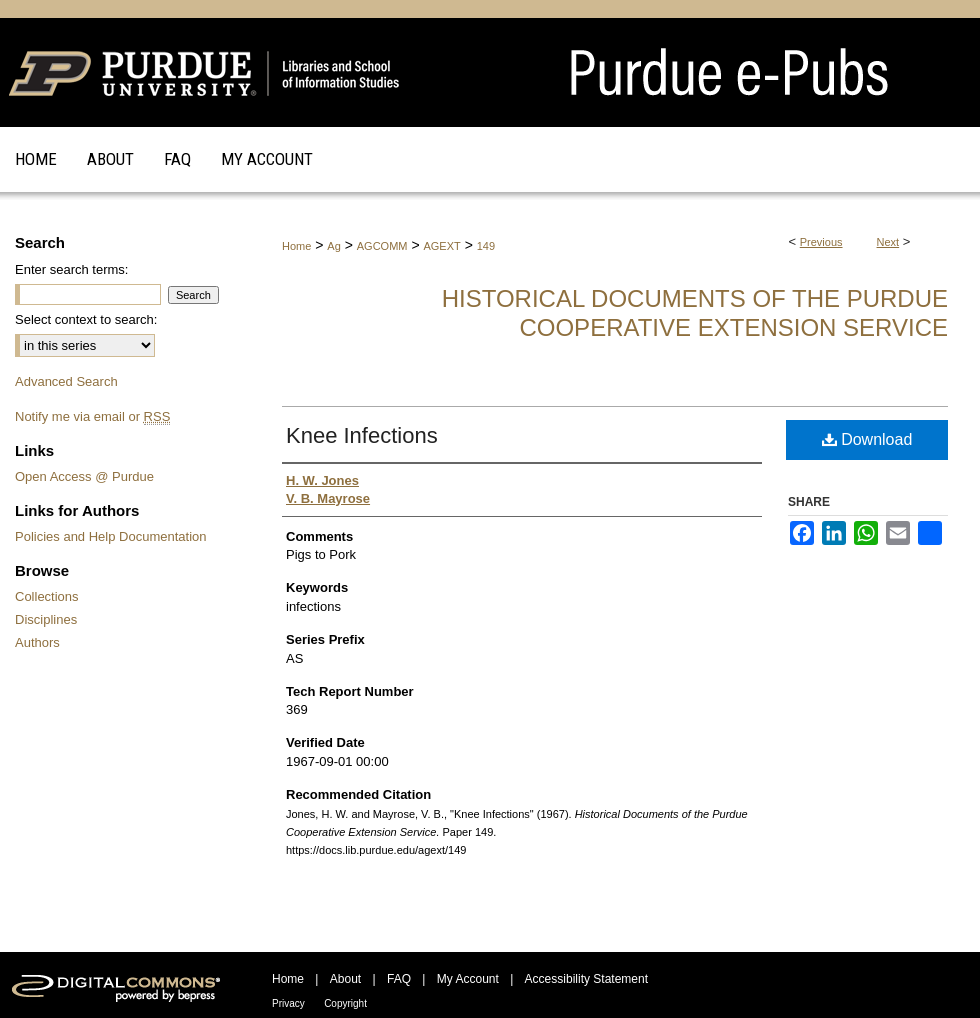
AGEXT (441, 246)
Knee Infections (362, 435)
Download (867, 439)
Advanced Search (66, 381)
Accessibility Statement (586, 979)
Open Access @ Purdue (84, 476)
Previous (821, 242)
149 (486, 246)
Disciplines (46, 619)
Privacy (288, 1003)
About (345, 979)
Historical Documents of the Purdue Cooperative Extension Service (695, 313)
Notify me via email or (92, 416)
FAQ (399, 979)
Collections (47, 596)
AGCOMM (382, 246)
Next (888, 242)
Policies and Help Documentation (111, 536)
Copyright (345, 1003)
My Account (468, 979)
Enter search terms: (71, 269)
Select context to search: (86, 319)
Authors (37, 642)
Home (296, 246)
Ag (333, 246)
